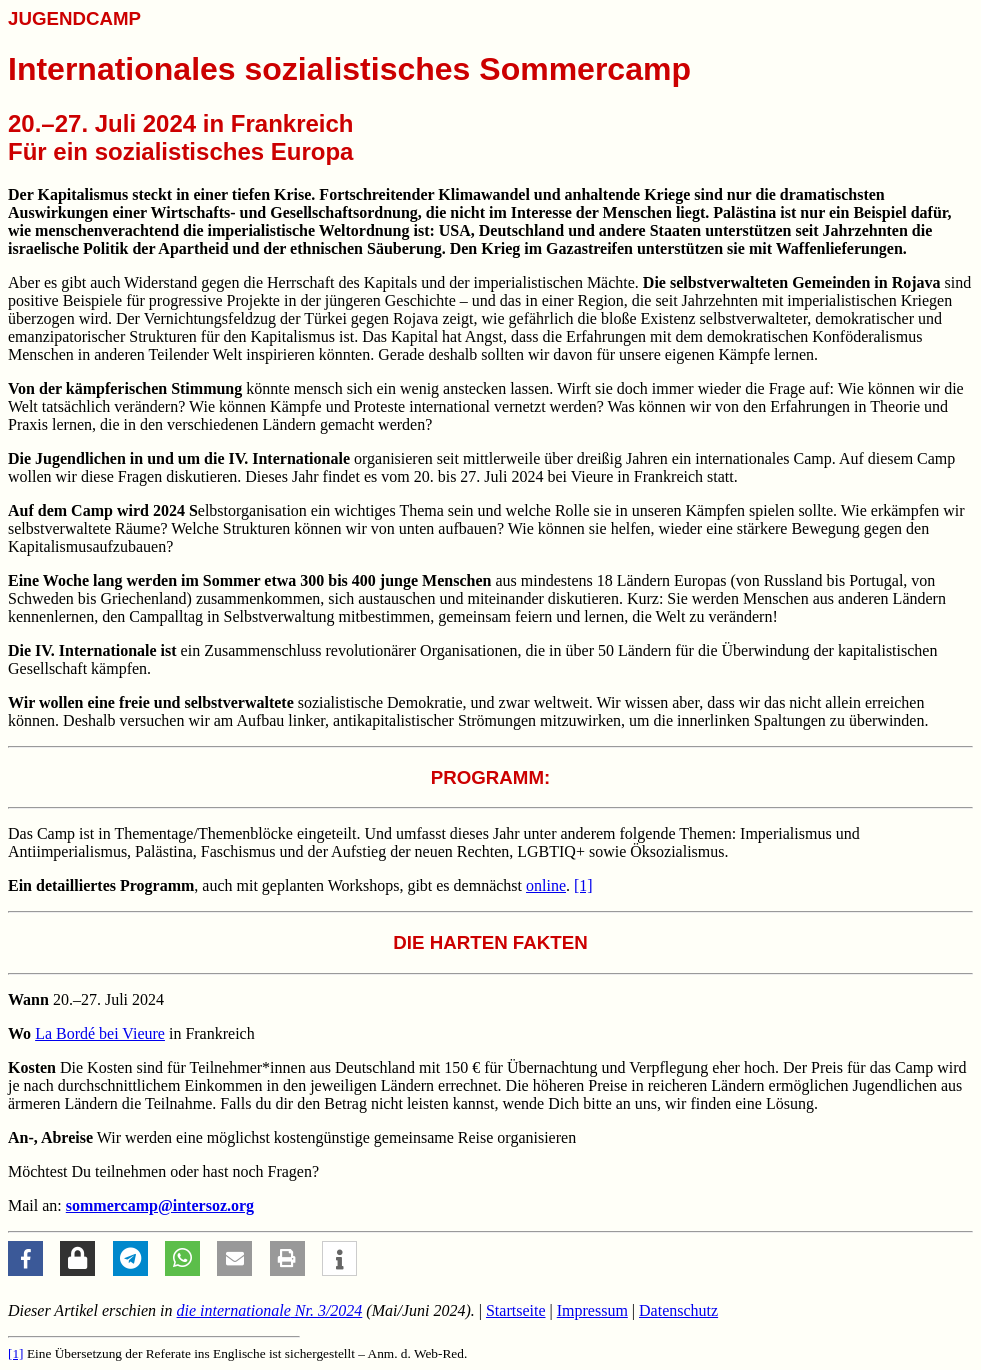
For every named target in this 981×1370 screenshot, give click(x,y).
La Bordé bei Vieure (100, 1033)
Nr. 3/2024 (270, 1310)
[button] (25, 1258)
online (546, 885)
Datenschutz (678, 1310)
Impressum (592, 1310)
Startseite (516, 1310)
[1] (583, 885)
